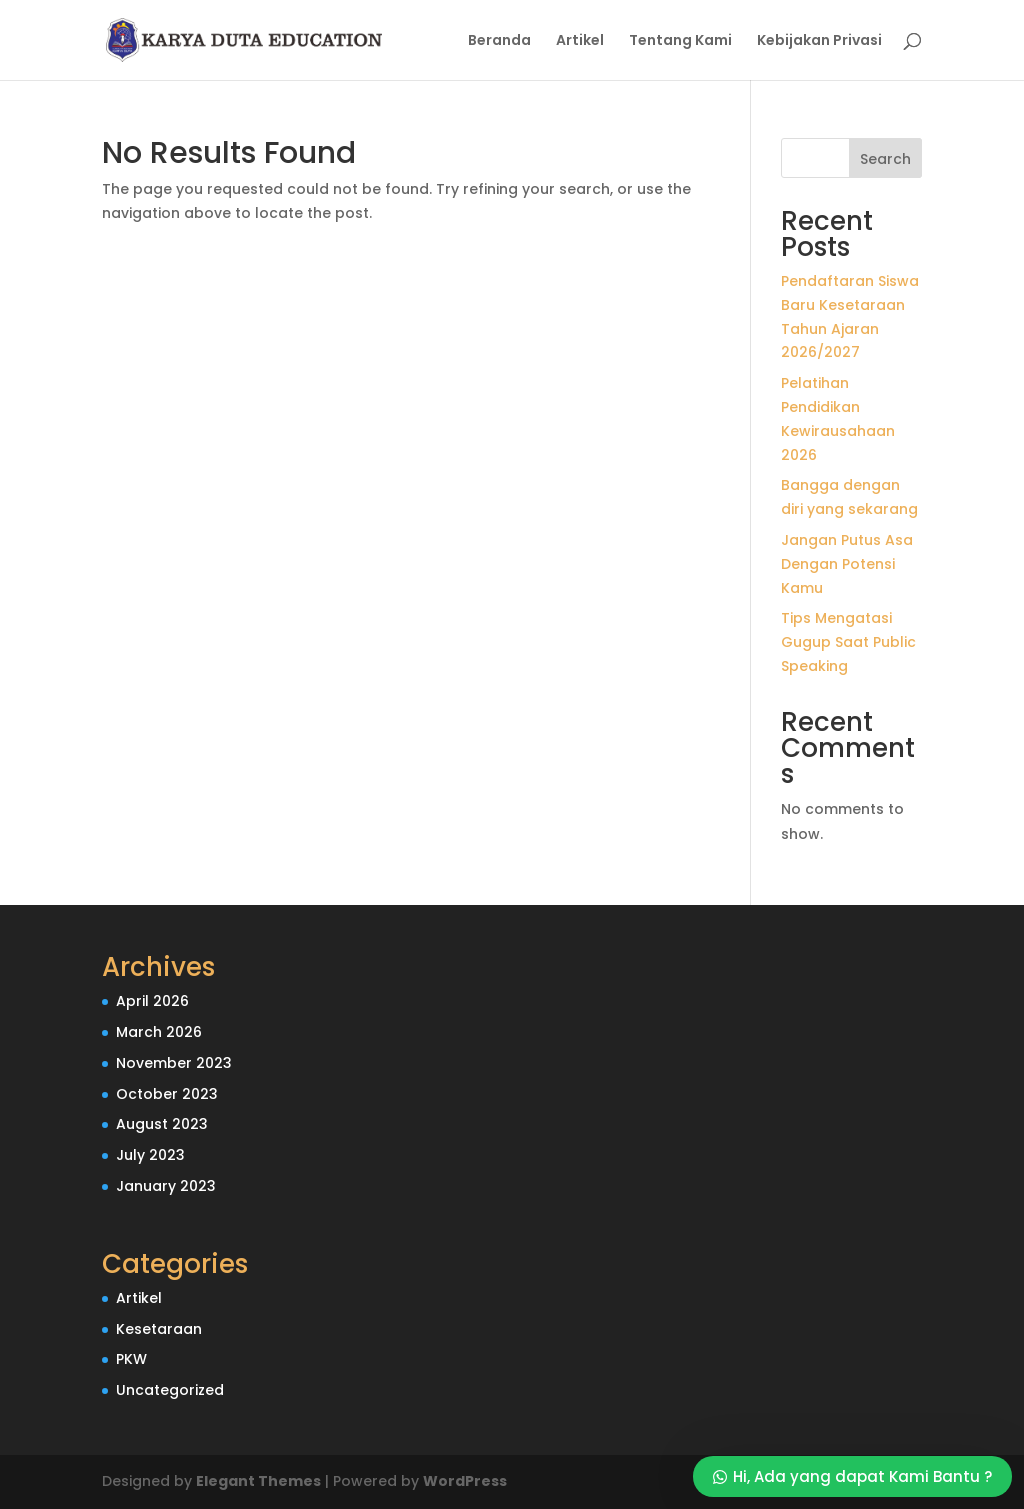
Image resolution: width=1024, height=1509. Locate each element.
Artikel (580, 41)
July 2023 (150, 1155)
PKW (131, 1359)
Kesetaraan (159, 1329)
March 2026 (159, 1032)
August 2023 (162, 1124)
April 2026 (152, 1001)
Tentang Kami (680, 41)
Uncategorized (170, 1390)
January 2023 (166, 1186)
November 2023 (174, 1063)
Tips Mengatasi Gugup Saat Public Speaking (848, 642)
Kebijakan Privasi (819, 41)
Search (885, 159)
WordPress (465, 1481)
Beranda (499, 41)
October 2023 (167, 1094)
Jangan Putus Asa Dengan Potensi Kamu (847, 564)
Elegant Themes (258, 1481)
